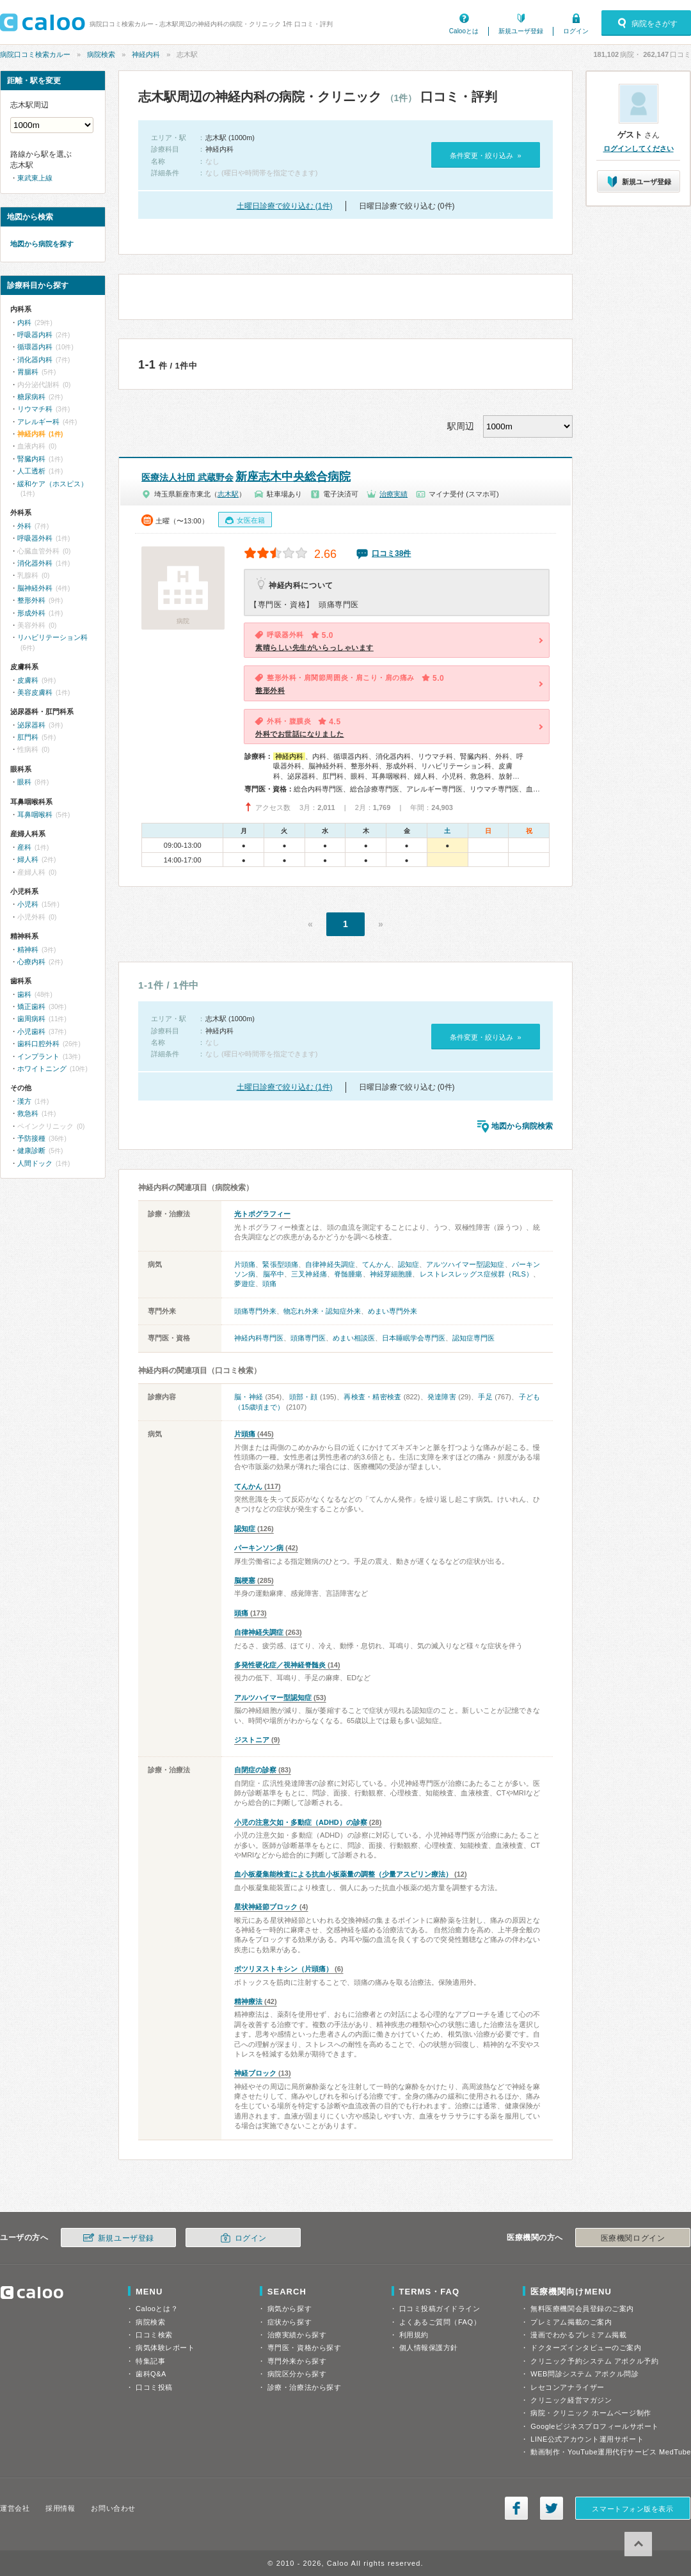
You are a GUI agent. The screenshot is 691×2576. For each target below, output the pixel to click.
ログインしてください (638, 148)
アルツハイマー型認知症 (465, 1264)
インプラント (38, 1056)
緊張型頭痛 (280, 1264)
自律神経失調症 (330, 1264)
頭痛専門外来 (255, 1311)
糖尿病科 (31, 397)
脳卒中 (273, 1274)
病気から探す (289, 2308)
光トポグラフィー (262, 1214)
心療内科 (31, 962)
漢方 (24, 1101)
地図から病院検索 (522, 1126)
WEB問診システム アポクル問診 (584, 2374)
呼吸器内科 (34, 334)
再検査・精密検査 (372, 1397)
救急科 (27, 1113)
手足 (485, 1397)
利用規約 (414, 2335)
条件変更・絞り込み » (485, 155)
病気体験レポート (165, 2347)
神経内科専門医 (258, 1338)
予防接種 (31, 1138)
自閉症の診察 (255, 1770)
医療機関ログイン (633, 2238)
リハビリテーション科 (52, 637)
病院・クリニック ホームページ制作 (590, 2413)
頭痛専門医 (308, 1338)
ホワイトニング (42, 1068)
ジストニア (251, 1740)
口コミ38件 (391, 553)
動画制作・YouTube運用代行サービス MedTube (610, 2452)
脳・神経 (248, 1397)
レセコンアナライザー (567, 2387)
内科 (24, 322)
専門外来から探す (296, 2361)
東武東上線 (34, 178)
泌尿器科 (31, 725)
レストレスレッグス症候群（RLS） (476, 1274)
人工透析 (31, 471)
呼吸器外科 (34, 538)
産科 (24, 847)
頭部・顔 (303, 1397)
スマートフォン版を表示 (632, 2509)
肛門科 (27, 737)
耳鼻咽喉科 (34, 814)
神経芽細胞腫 (391, 1274)
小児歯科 (31, 1031)
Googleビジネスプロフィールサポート (594, 2426)
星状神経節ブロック (266, 1907)
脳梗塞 (244, 1580)
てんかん (376, 1264)
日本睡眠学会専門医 (413, 1338)
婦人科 (27, 859)
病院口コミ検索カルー (35, 54)
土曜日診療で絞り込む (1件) (285, 206)
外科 (24, 526)
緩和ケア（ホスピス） (52, 484)
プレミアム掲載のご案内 (571, 2322)
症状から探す (289, 2322)
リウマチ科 (34, 409)
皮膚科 (27, 680)
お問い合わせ (113, 2508)
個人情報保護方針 (428, 2347)
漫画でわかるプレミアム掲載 (578, 2335)
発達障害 (441, 1397)
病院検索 (101, 54)
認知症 (408, 1264)
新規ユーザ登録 (520, 31)
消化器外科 (34, 563)
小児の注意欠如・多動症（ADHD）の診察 (300, 1822)
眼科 (24, 782)
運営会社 (14, 2508)
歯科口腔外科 (38, 1043)
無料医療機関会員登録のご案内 (582, 2308)
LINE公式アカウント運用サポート (587, 2439)
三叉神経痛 (309, 1274)
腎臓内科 (31, 459)
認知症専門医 (473, 1338)
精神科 (27, 949)
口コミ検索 (154, 2335)
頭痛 (269, 1283)
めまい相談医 (354, 1338)
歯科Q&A (151, 2374)
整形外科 (31, 600)
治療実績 (393, 494)
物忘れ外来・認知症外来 (322, 1311)
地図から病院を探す (42, 244)
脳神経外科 (34, 588)
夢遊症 (244, 1283)
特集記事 (150, 2361)
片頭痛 (244, 1264)
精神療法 (248, 2001)
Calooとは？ (157, 2308)
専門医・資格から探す (304, 2347)
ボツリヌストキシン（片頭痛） (283, 1969)
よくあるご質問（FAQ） (440, 2322)
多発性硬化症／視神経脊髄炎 (280, 1665)
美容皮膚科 (34, 692)
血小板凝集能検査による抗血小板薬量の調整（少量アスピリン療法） (343, 1874)
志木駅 (228, 494)
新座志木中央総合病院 (246, 476)
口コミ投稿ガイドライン (440, 2308)
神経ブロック (255, 2073)
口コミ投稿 (154, 2387)
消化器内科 (34, 359)
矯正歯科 (31, 1006)
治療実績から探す (296, 2335)
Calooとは (464, 31)
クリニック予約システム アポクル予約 (594, 2361)
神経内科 (146, 54)
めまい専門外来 (392, 1311)
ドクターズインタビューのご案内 (585, 2347)
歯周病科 (31, 1018)
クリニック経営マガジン (571, 2400)
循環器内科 (34, 347)
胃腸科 (27, 372)
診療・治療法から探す (304, 2387)
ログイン (576, 31)
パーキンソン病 (258, 1548)
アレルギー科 (38, 421)
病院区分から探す (296, 2374)
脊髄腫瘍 (348, 1274)
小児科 (27, 904)
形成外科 (31, 613)
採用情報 (60, 2508)
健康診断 (31, 1150)
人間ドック (34, 1163)
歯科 (24, 994)
